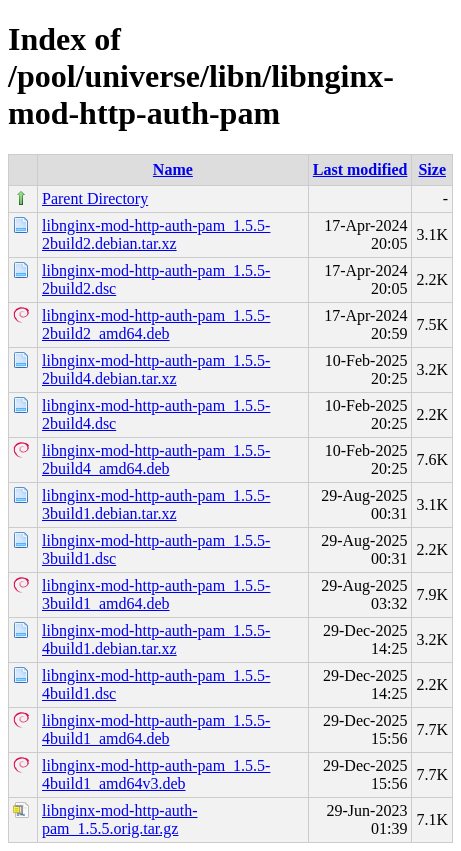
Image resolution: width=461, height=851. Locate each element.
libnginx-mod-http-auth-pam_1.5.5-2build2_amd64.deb (156, 324)
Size (432, 169)
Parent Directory (95, 198)
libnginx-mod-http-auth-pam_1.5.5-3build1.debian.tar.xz (156, 504)
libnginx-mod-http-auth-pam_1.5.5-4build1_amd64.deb (156, 729)
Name (173, 169)
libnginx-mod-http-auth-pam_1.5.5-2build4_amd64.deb (156, 459)
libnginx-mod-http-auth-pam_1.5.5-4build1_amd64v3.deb (156, 774)
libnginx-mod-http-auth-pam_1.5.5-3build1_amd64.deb (156, 594)
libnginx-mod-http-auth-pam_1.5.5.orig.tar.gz (120, 819)
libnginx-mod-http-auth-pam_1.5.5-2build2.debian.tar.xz (156, 234)
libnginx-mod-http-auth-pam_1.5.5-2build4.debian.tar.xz (156, 369)
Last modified (360, 169)
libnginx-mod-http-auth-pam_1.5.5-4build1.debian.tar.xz (156, 639)
